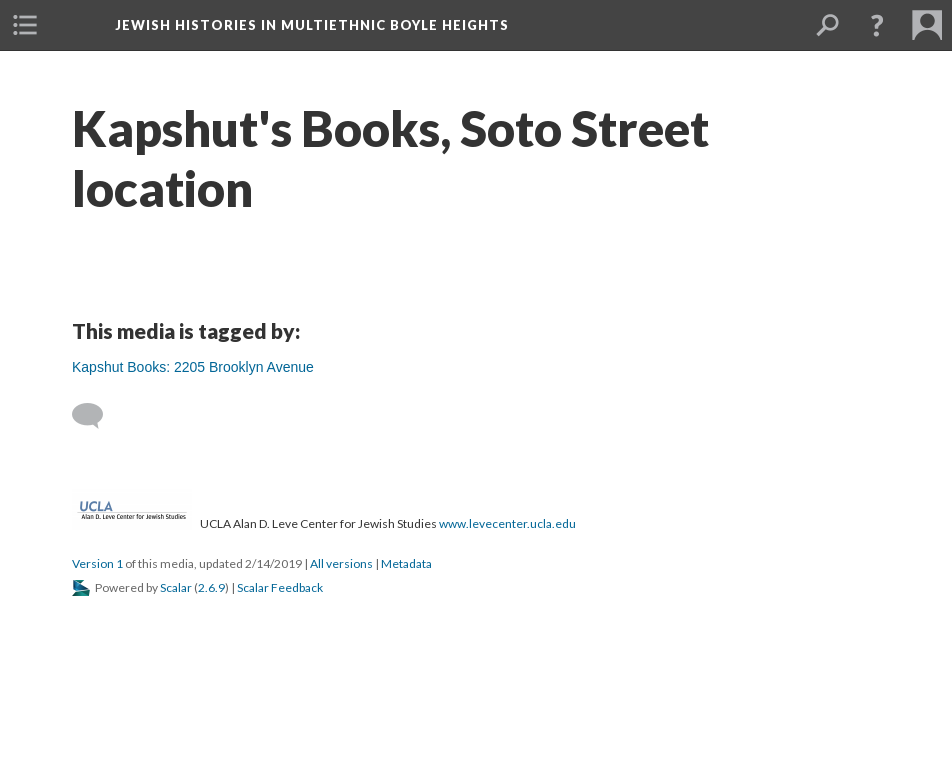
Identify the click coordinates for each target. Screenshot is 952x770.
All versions (341, 563)
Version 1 (97, 563)
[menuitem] (25, 25)
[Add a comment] (96, 416)
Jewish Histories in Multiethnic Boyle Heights (312, 25)
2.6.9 (211, 587)
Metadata (406, 563)
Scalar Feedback (280, 587)
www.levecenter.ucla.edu (507, 523)
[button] (877, 25)
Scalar (176, 587)
